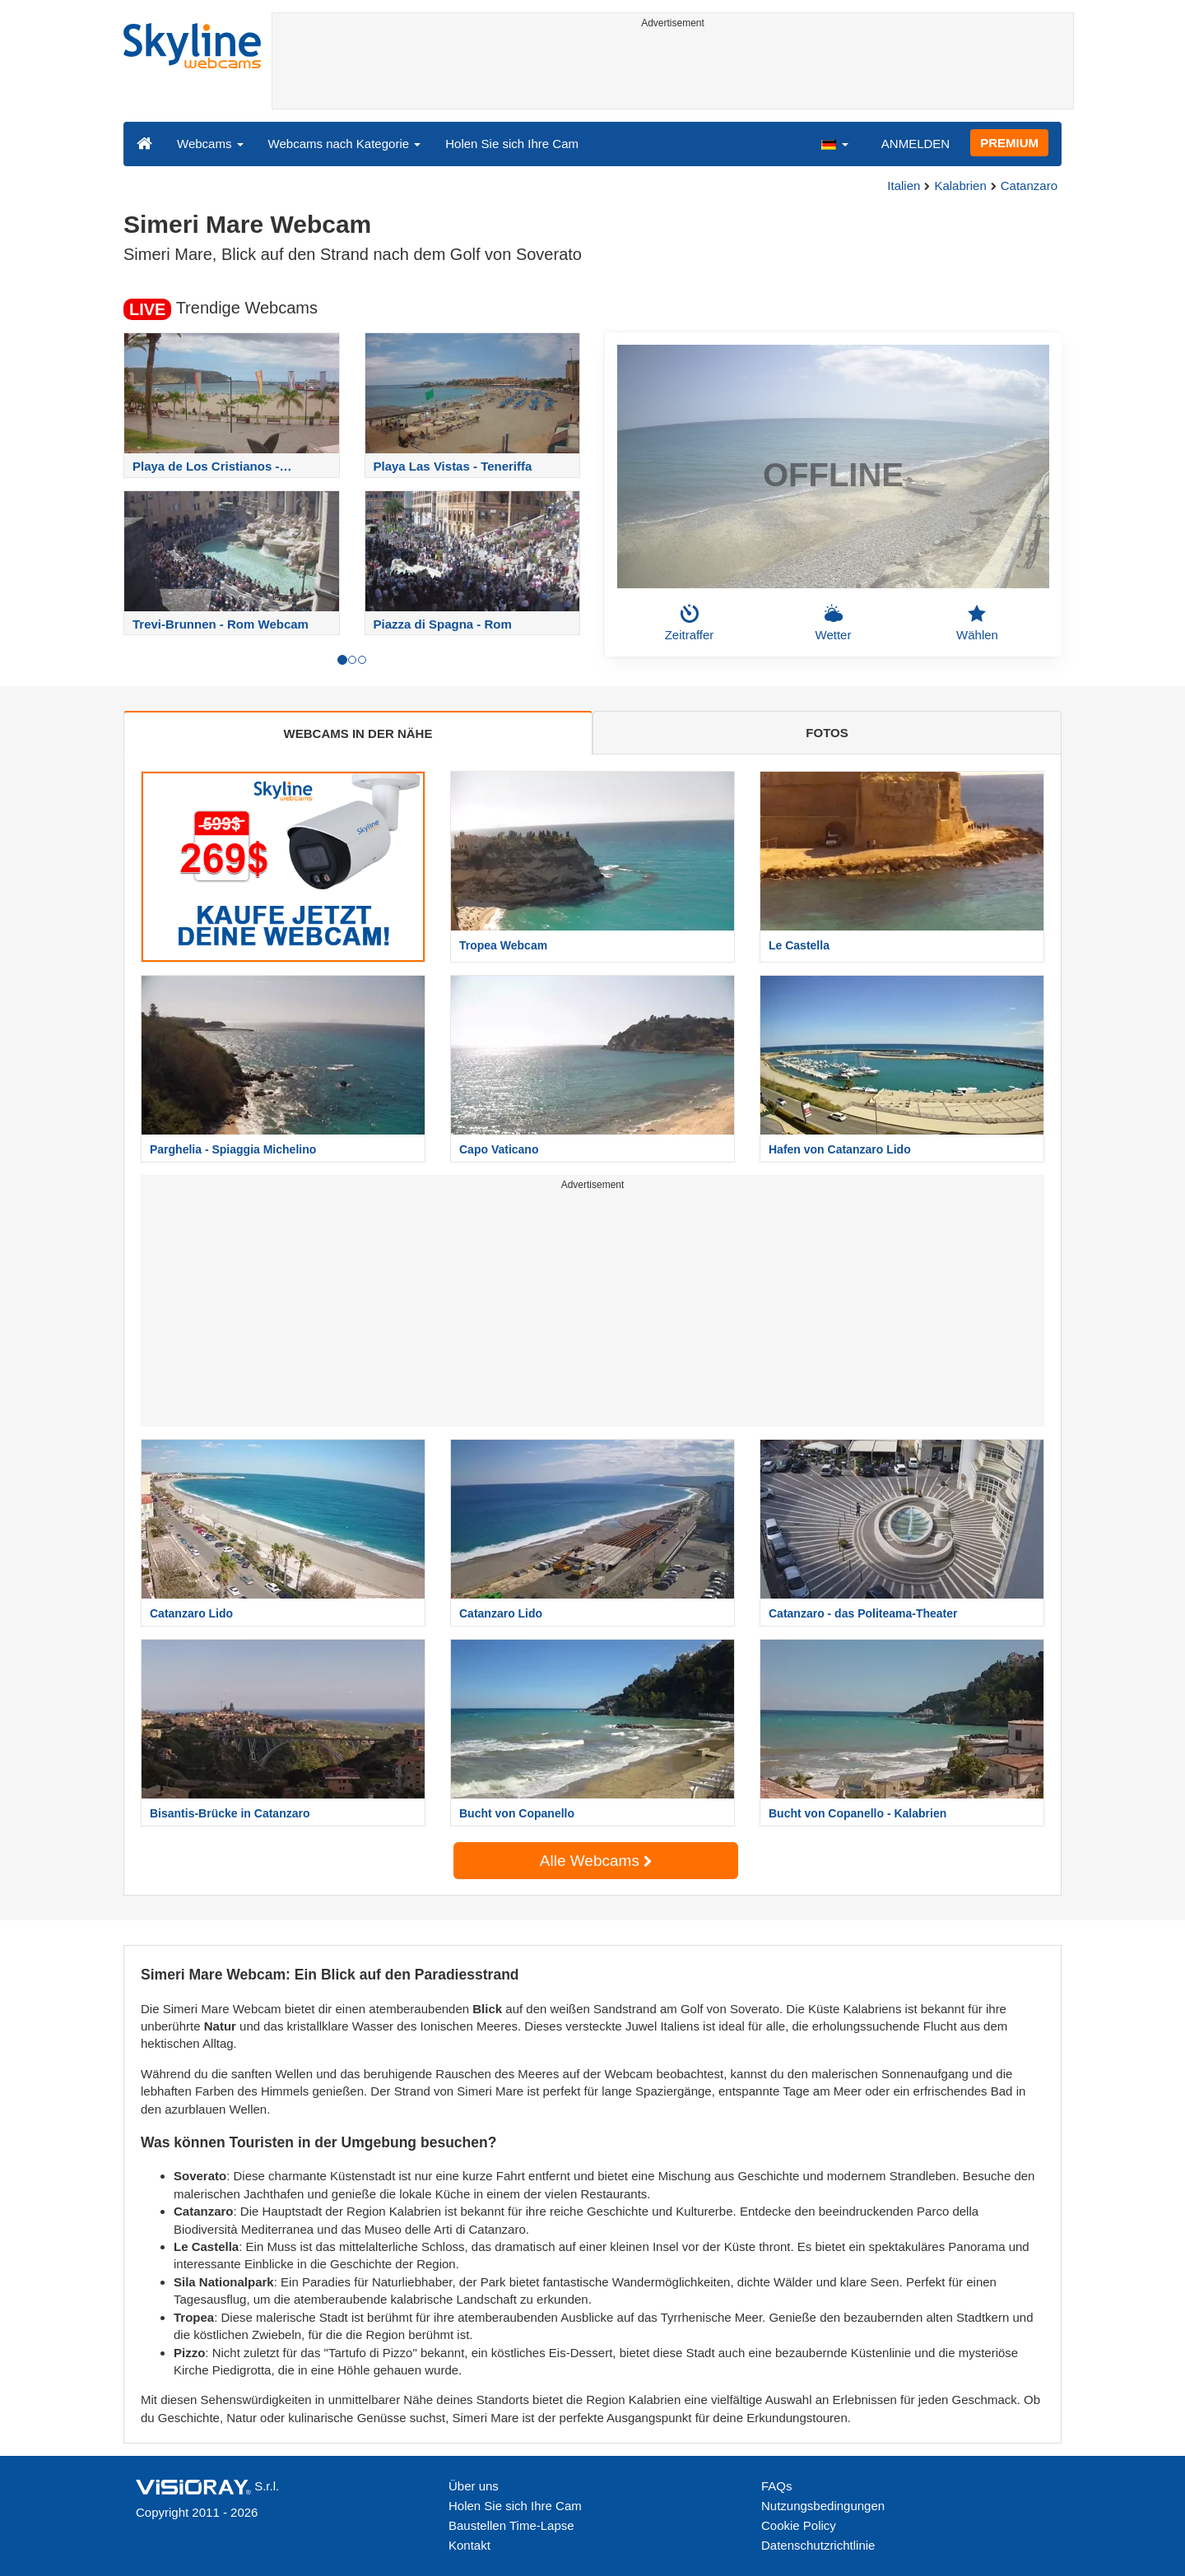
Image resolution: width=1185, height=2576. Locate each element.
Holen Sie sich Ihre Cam (512, 144)
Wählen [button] (977, 623)
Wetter (834, 623)
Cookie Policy (798, 2525)
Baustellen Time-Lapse (511, 2525)
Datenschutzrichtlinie (818, 2545)
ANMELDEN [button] (915, 144)
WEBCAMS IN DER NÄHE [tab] (358, 733)
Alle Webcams (596, 1860)
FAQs (776, 2486)
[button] (834, 143)
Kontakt (469, 2545)
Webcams (210, 144)
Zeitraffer (689, 623)
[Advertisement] (672, 72)
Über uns (473, 2486)
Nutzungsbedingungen (823, 2506)
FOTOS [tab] (827, 733)
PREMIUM (1009, 143)
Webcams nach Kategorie (344, 144)
